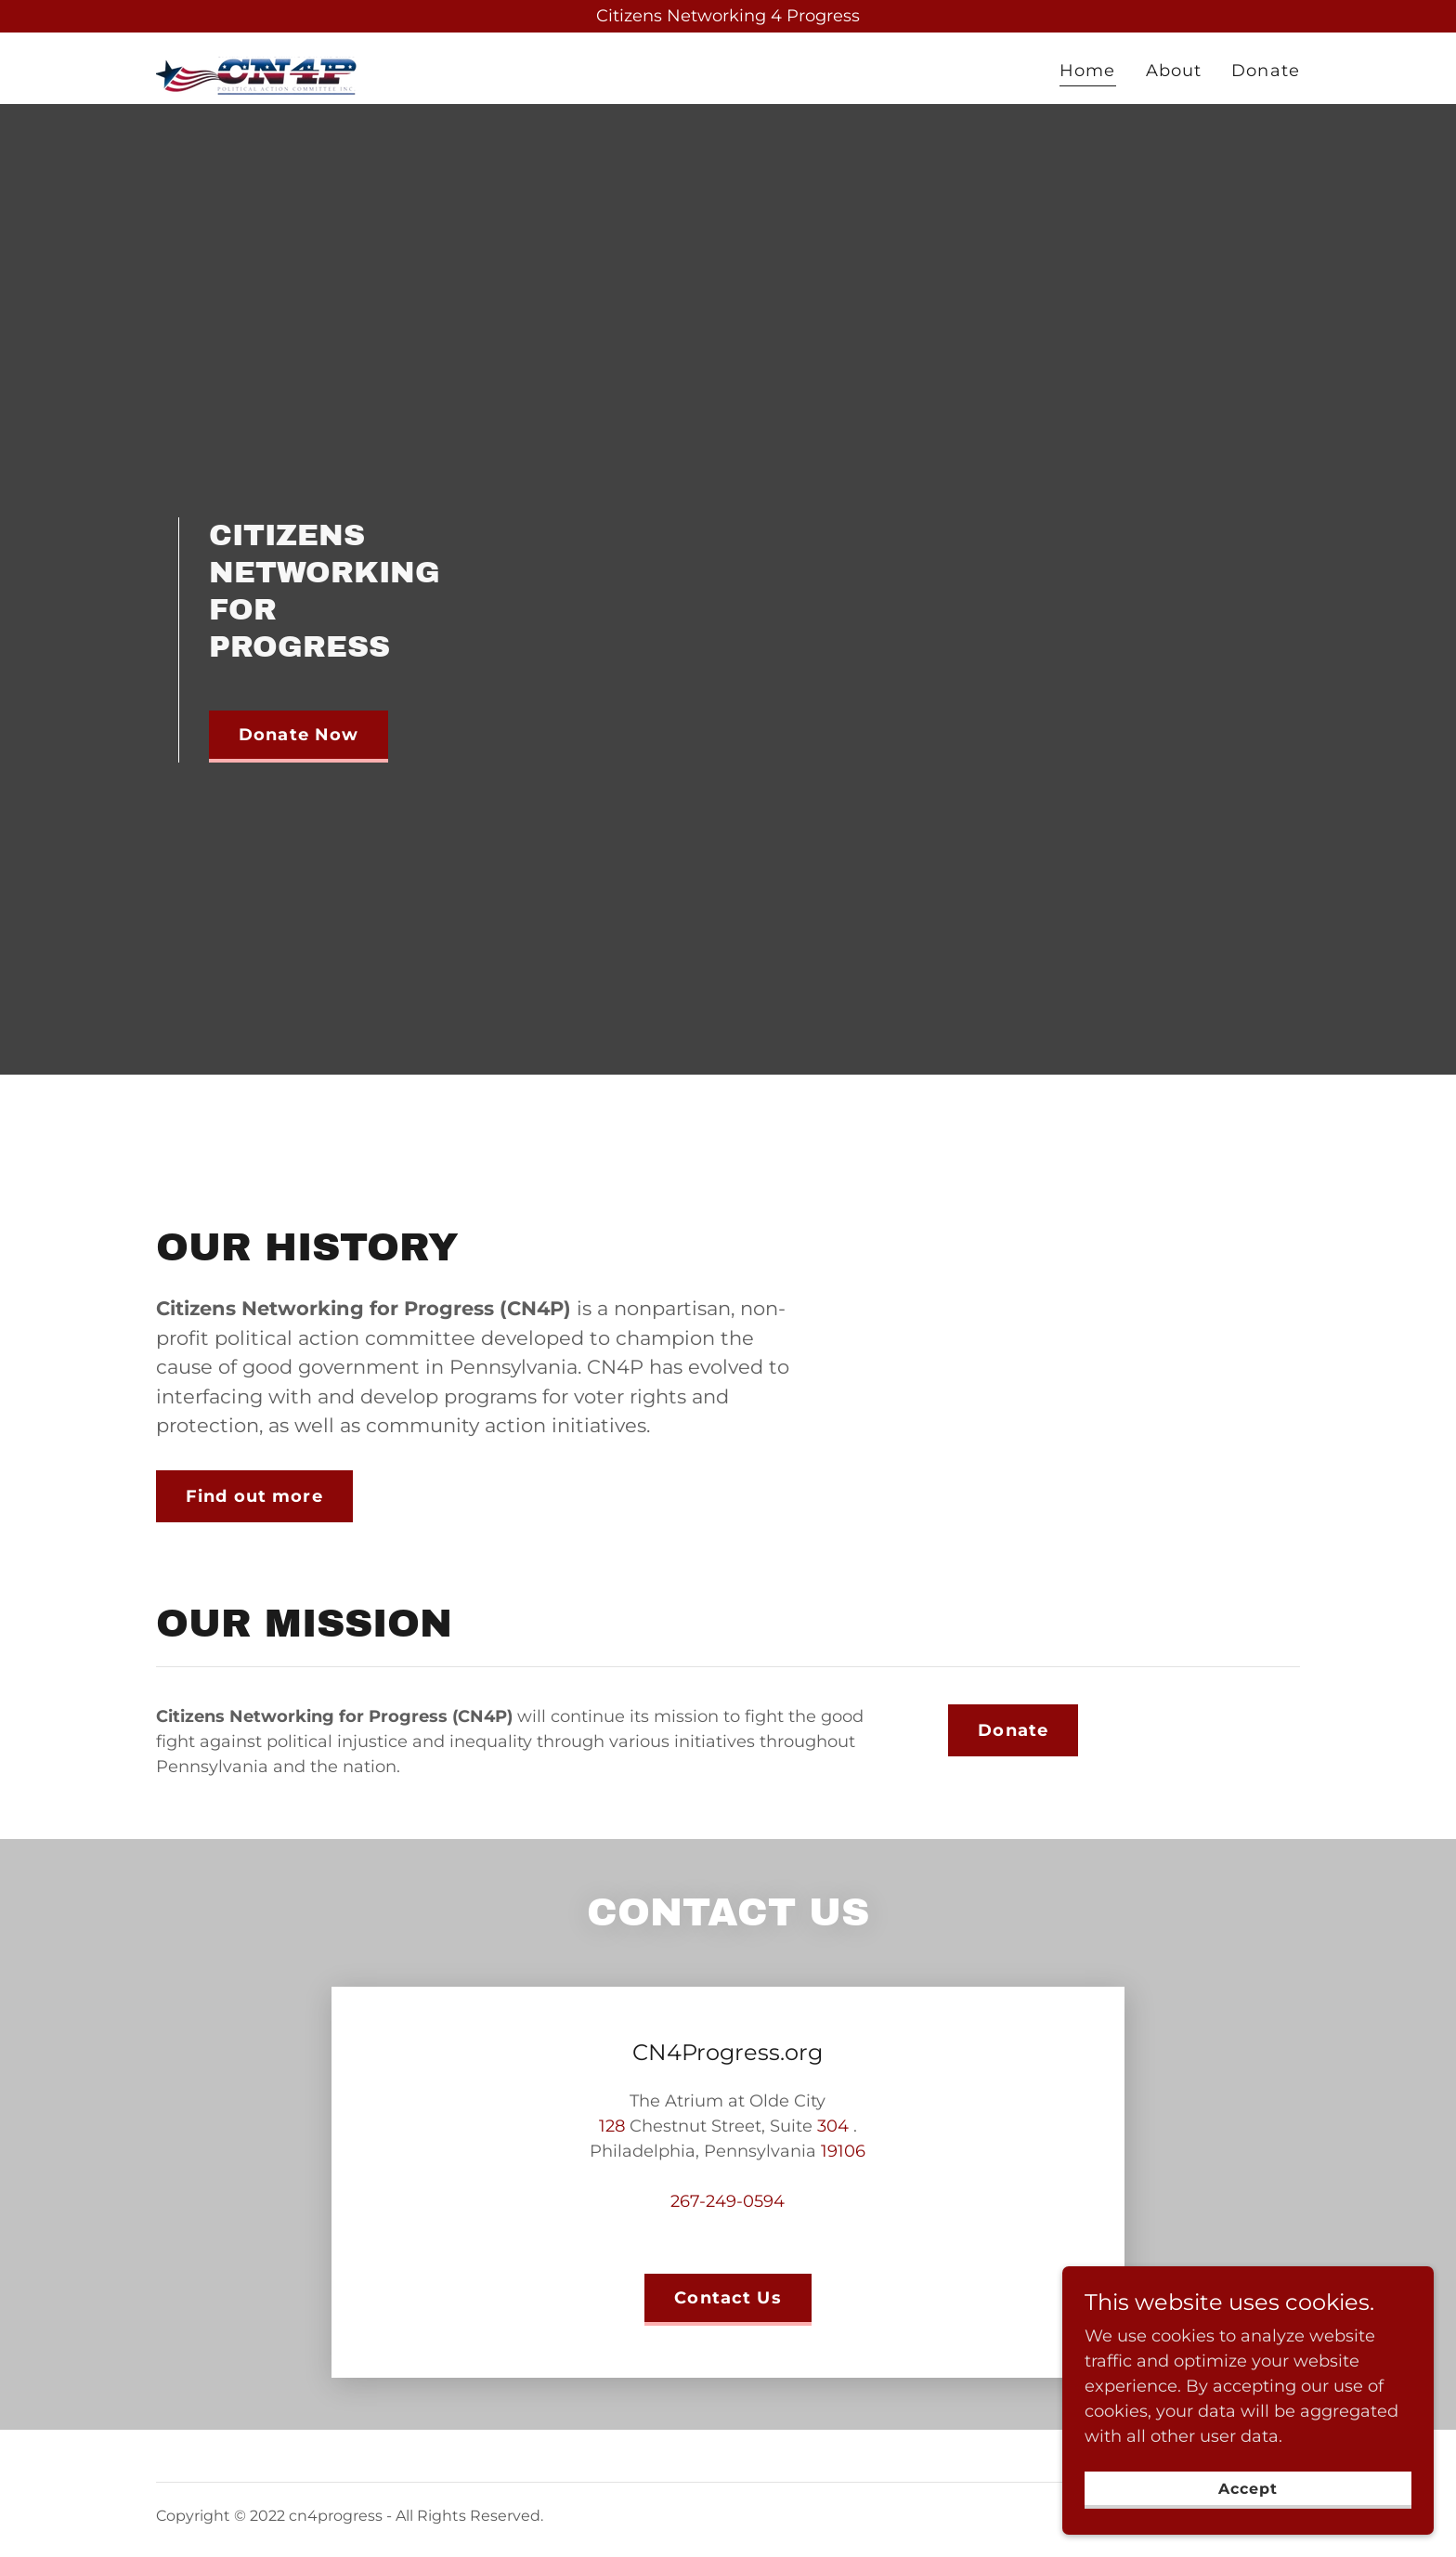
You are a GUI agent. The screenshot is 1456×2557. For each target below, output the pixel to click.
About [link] (1174, 70)
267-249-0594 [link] (727, 2201)
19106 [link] (843, 2151)
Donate (1013, 1730)
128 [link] (612, 2126)
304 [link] (833, 2126)
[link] (258, 65)
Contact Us (727, 2298)
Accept (1248, 2489)
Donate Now (298, 734)
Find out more (254, 1496)
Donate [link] (1265, 70)
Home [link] (1088, 70)
